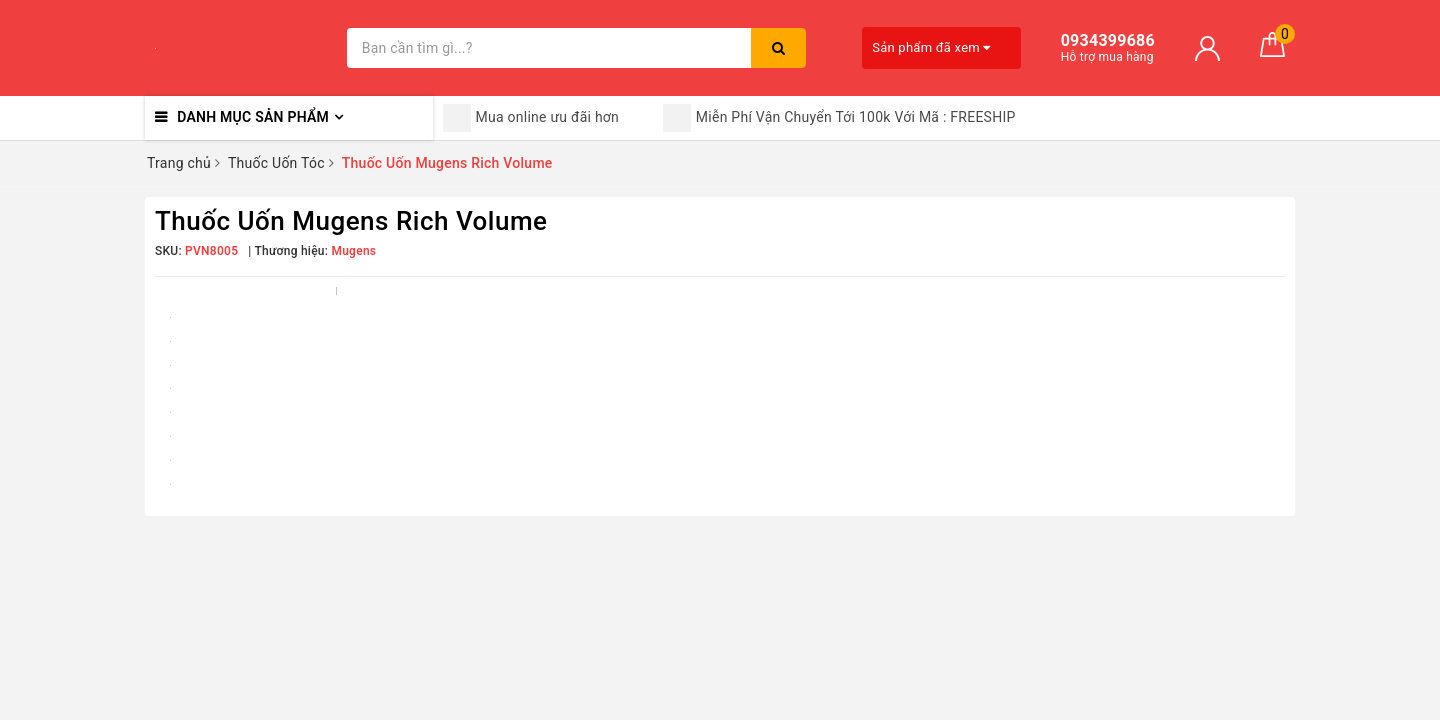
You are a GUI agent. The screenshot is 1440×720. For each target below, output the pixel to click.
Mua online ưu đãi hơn (531, 118)
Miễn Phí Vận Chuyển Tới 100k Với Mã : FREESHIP (839, 118)
